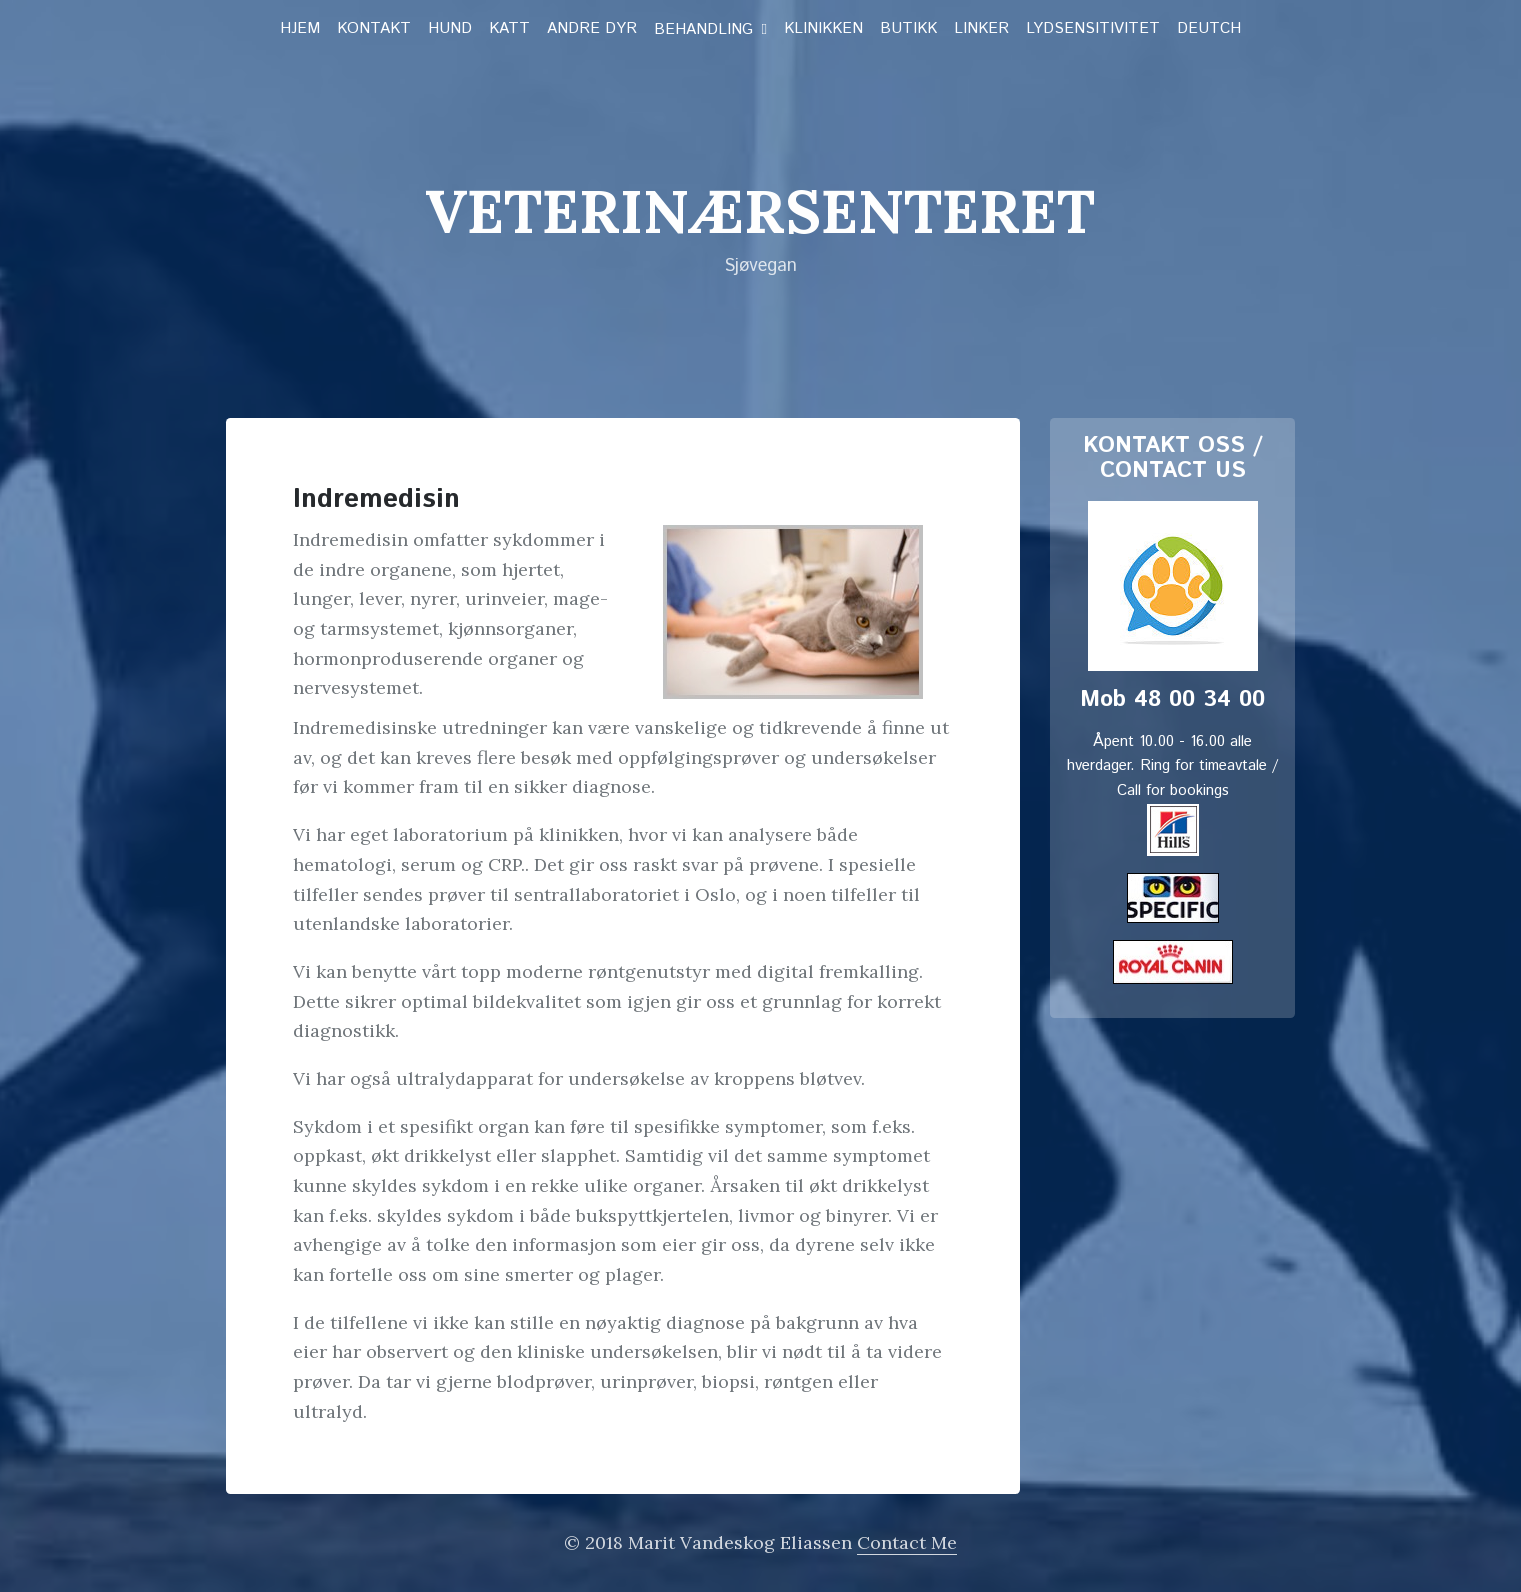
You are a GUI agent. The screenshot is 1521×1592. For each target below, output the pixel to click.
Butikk (908, 29)
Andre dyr (592, 29)
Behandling (703, 30)
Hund (450, 29)
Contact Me (907, 1542)
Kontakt (374, 29)
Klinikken (823, 29)
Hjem (300, 29)
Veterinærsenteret (760, 211)
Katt (509, 29)
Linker (981, 29)
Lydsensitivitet (1093, 29)
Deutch (1209, 29)
